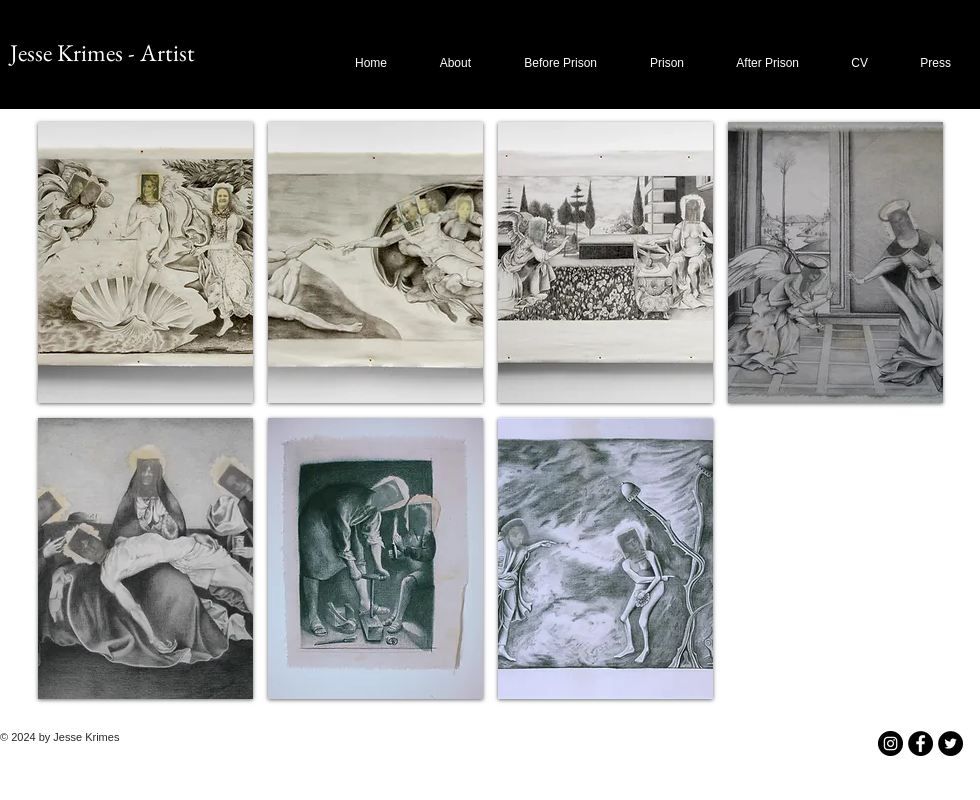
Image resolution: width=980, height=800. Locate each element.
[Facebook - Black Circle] (920, 743)
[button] (551, 63)
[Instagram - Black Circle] (890, 743)
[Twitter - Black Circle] (950, 743)
